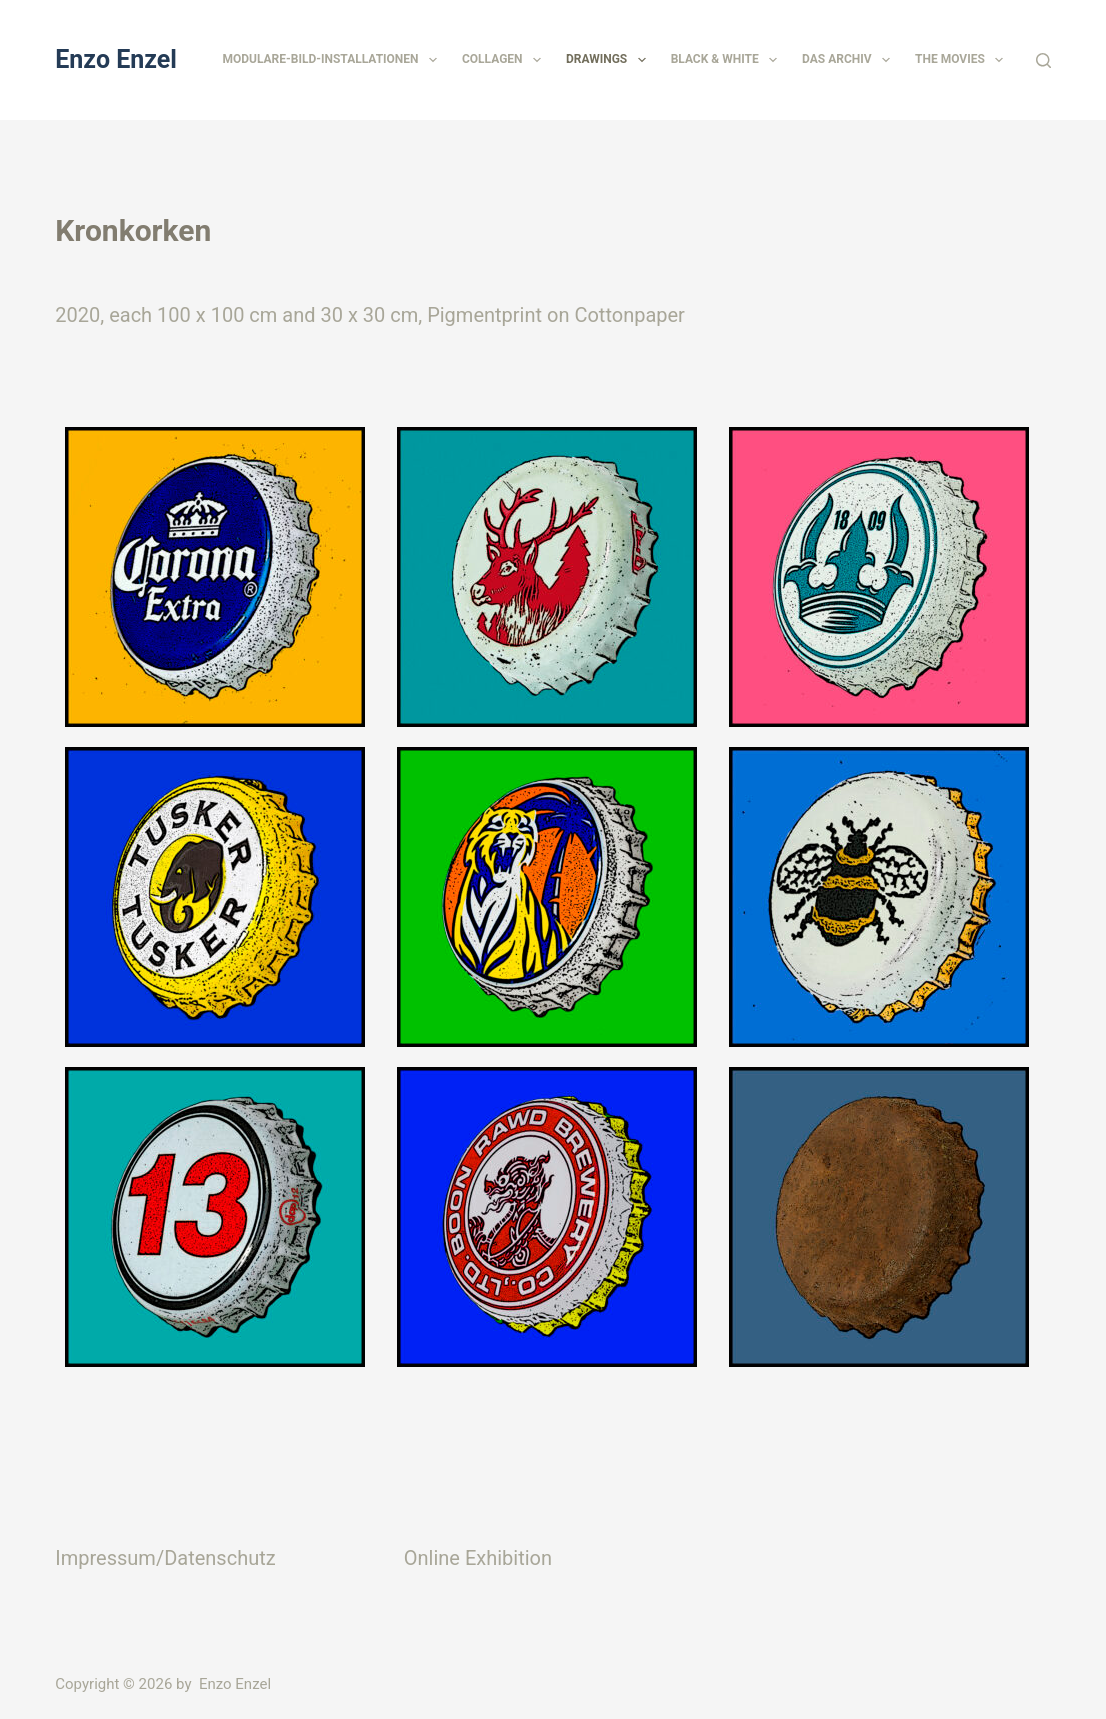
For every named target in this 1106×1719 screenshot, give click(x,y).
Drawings (610, 60)
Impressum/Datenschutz (165, 1558)
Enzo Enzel (116, 59)
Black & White (728, 60)
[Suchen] (1043, 60)
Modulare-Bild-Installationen (333, 60)
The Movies (963, 60)
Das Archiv (850, 60)
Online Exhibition (478, 1558)
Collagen (505, 60)
